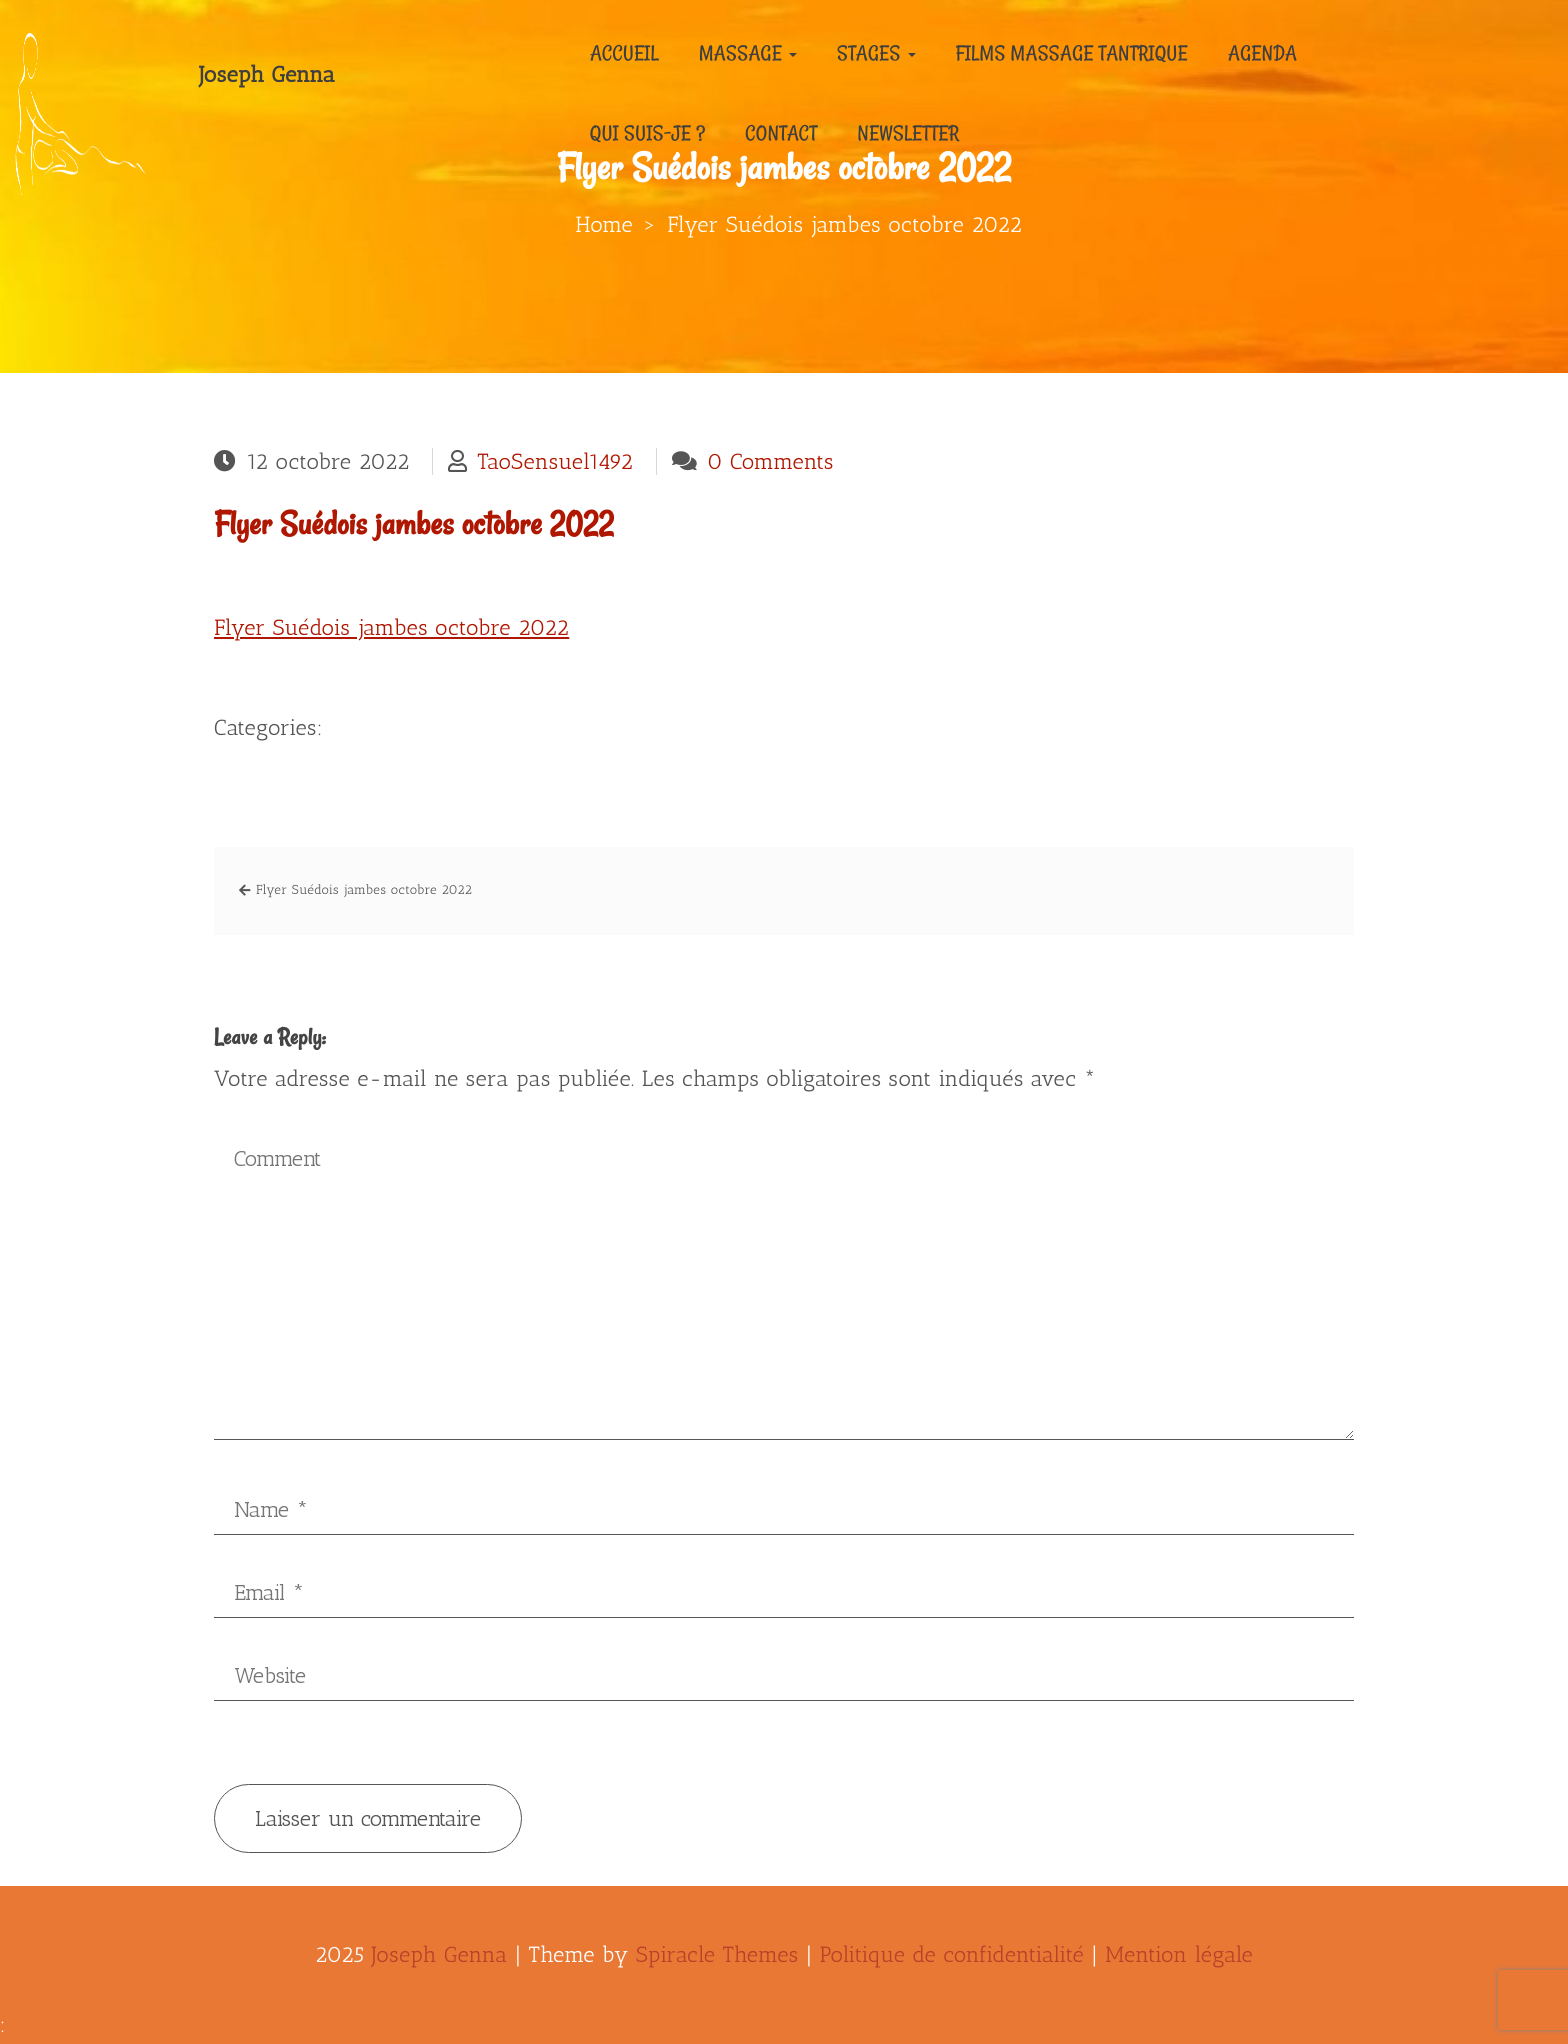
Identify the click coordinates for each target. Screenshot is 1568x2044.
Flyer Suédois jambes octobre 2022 (414, 525)
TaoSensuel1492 (555, 461)
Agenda (1262, 53)
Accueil (624, 53)
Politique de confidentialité (952, 1954)
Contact (781, 133)
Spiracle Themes (717, 1954)
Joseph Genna (267, 74)
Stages (876, 53)
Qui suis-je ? (647, 133)
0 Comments (770, 461)
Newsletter (909, 133)
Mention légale (1179, 1954)
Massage (748, 53)
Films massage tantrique (1072, 53)
